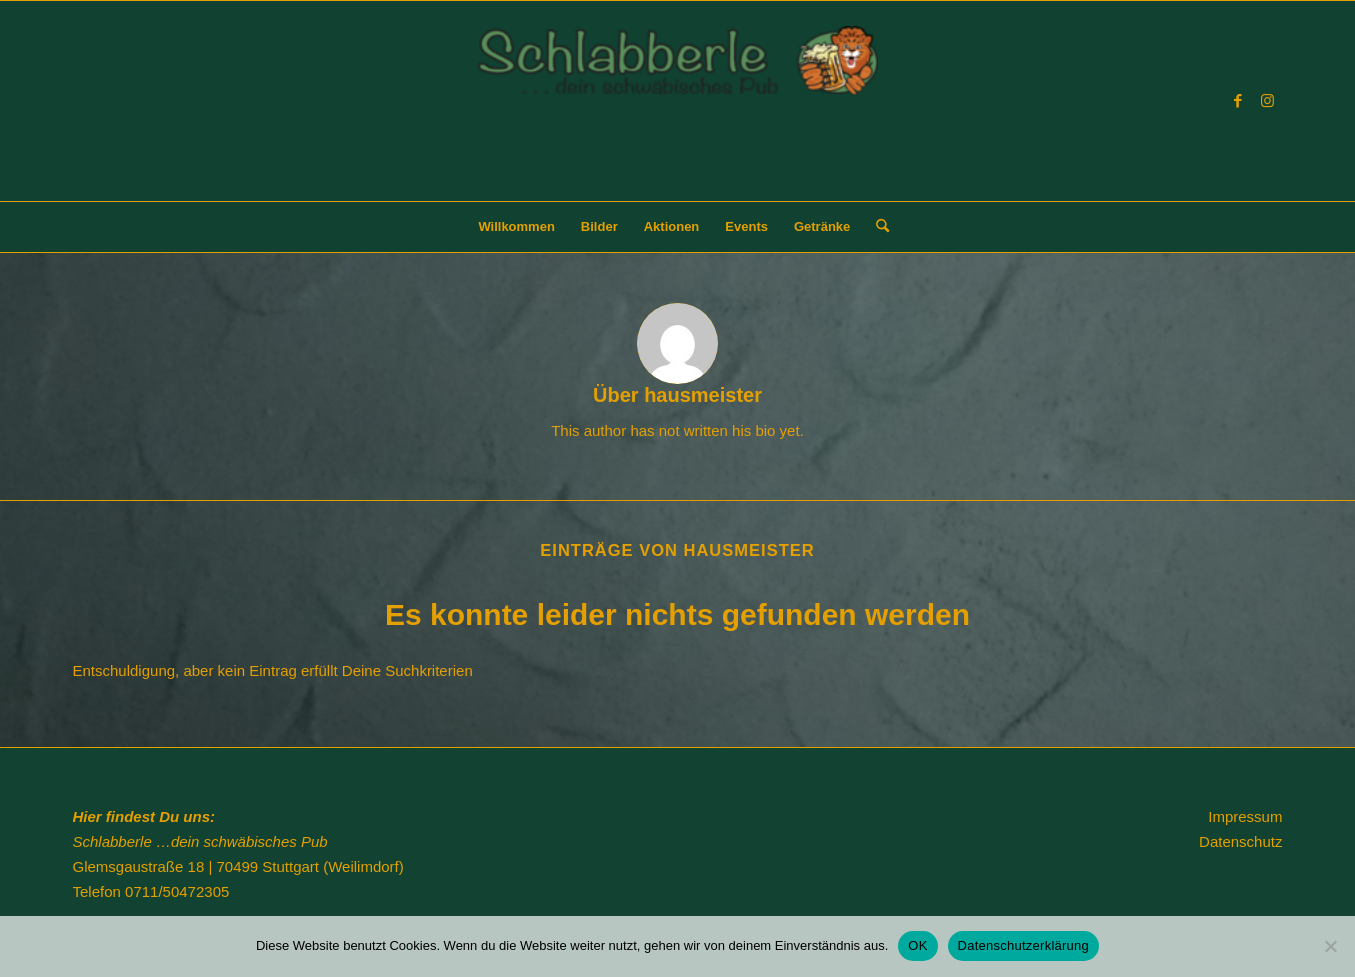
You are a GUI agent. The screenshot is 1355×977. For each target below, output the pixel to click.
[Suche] (876, 227)
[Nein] (1330, 946)
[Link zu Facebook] (1238, 101)
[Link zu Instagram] (1268, 101)
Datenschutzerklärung (1023, 945)
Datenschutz (1240, 841)
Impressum (1245, 816)
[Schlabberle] (678, 113)
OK (917, 945)
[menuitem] (516, 227)
